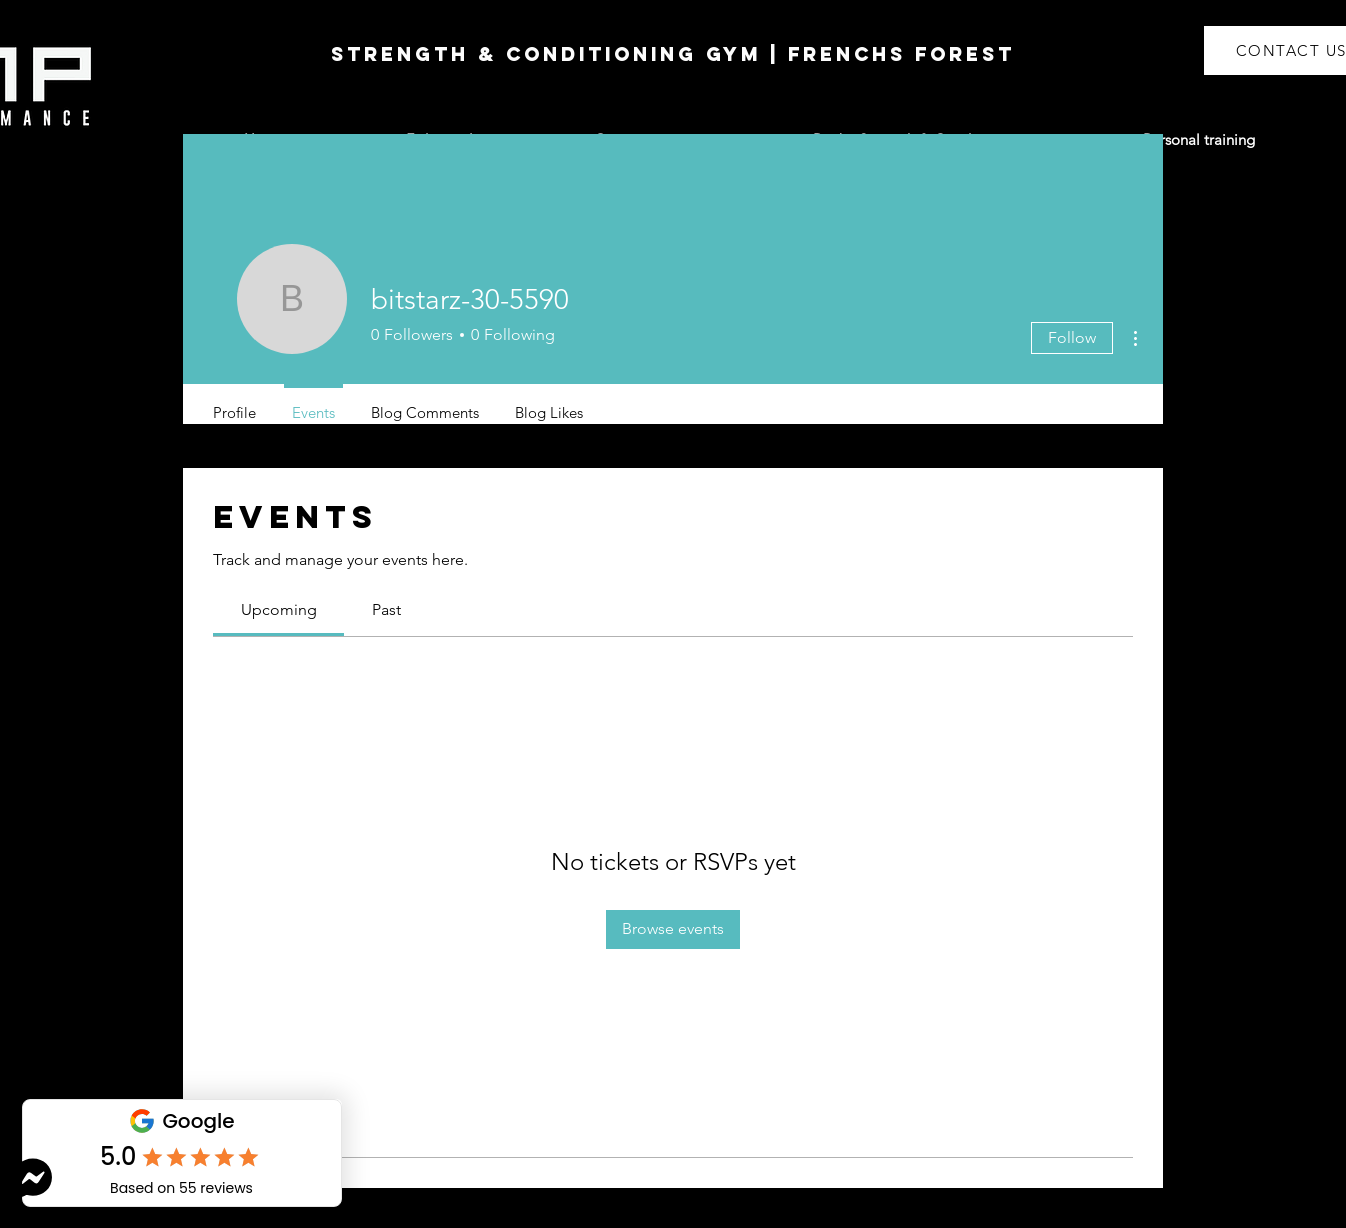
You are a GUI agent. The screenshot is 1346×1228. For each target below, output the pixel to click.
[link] (279, 609)
